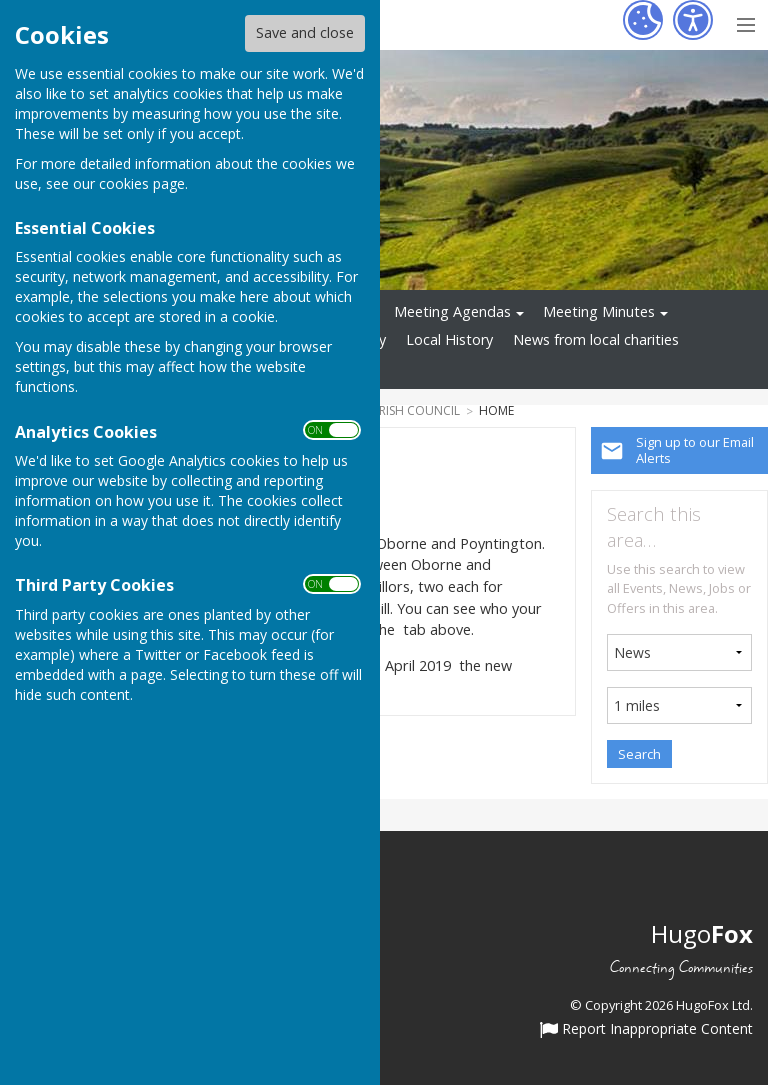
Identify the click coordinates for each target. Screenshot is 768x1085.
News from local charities (596, 339)
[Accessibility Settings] (693, 20)
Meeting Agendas (452, 311)
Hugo (702, 933)
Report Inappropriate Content (646, 1030)
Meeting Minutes (599, 311)
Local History (449, 339)
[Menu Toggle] (745, 22)
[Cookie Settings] (643, 20)
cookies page (142, 183)
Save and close (305, 32)
